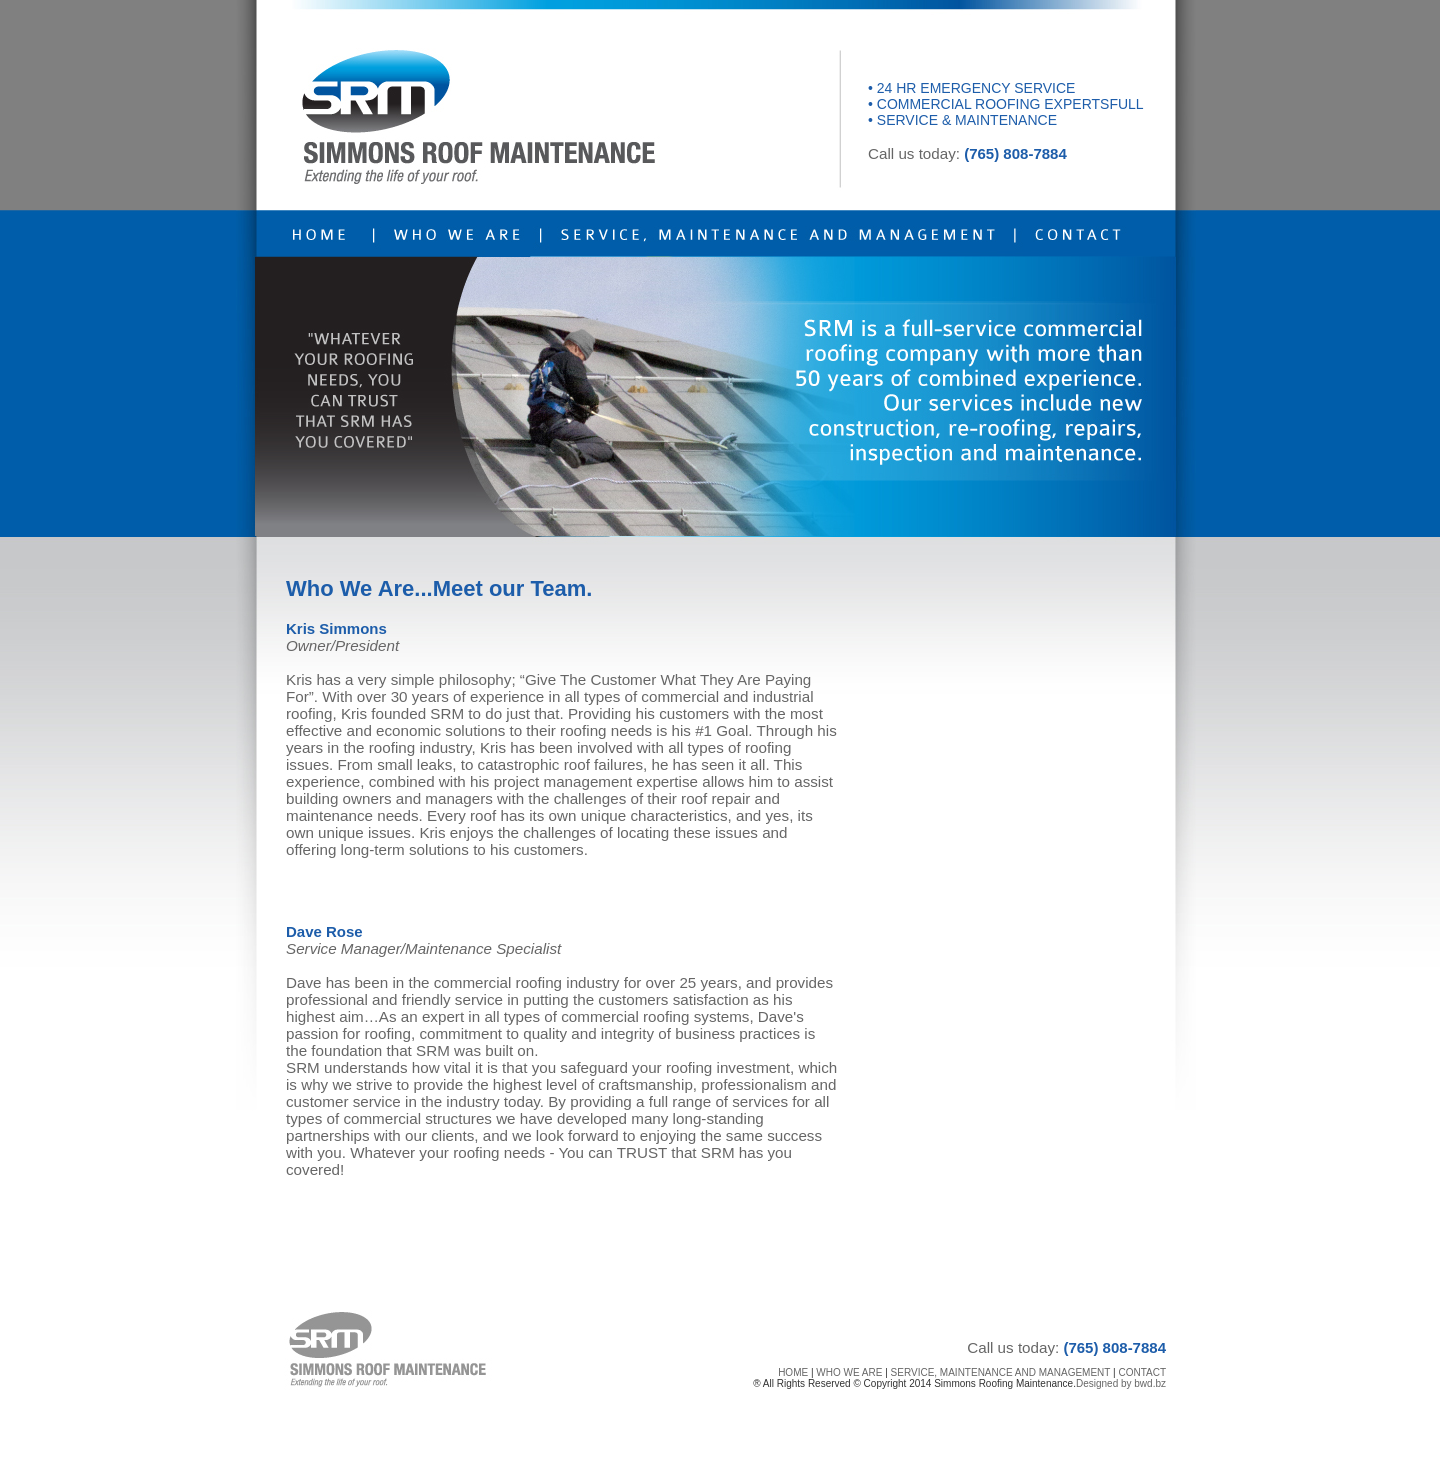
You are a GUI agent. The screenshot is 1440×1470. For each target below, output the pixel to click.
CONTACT (1142, 1372)
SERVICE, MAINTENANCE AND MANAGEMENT (1001, 1372)
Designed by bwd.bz (1121, 1383)
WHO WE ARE (849, 1372)
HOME (793, 1372)
